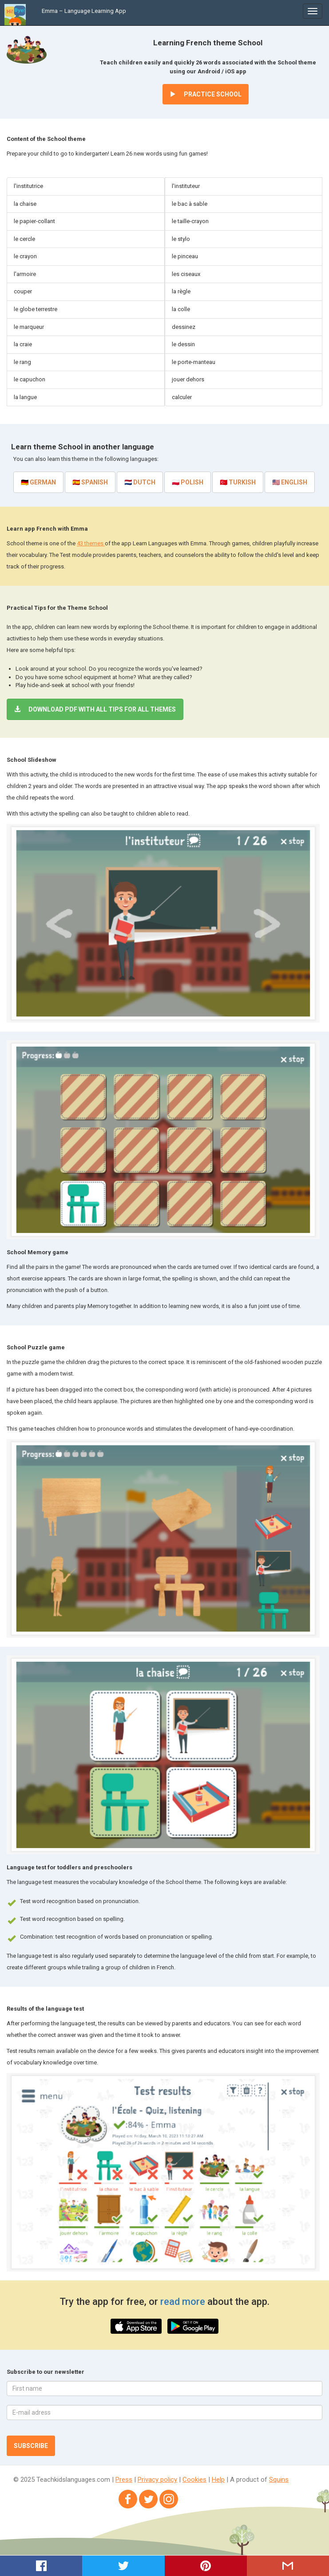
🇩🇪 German (38, 482)
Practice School (206, 94)
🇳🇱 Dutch (139, 482)
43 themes (91, 543)
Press (123, 2480)
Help (218, 2480)
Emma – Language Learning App (84, 11)
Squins (279, 2480)
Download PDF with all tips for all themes (95, 709)
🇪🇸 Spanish (90, 482)
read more (183, 2301)
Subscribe (31, 2445)
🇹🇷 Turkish (238, 482)
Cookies (194, 2480)
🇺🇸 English (289, 482)
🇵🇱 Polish (187, 482)
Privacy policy (157, 2480)
